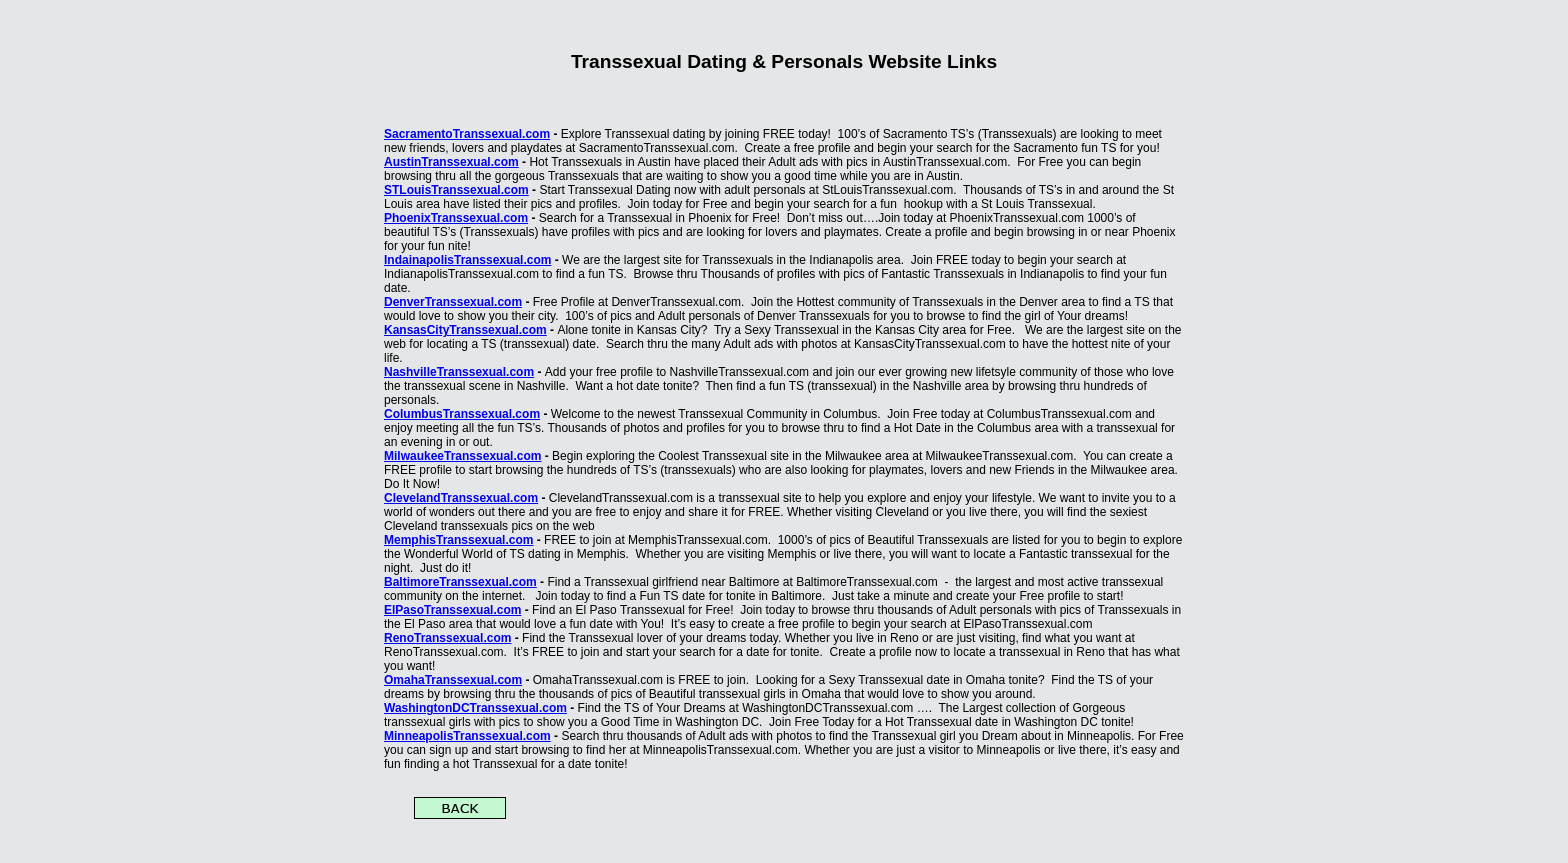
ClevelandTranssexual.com (461, 498)
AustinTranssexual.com (451, 162)
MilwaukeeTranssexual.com (462, 456)
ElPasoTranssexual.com (452, 610)
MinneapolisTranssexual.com (467, 736)
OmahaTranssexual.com (453, 680)
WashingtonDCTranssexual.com (475, 708)
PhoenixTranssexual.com (456, 218)
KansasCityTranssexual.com (465, 330)
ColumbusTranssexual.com (462, 414)
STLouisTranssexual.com (456, 190)
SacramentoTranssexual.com (467, 134)
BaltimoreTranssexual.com (460, 582)
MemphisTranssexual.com (458, 540)
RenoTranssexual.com (447, 638)
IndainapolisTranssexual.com (467, 260)
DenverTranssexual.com (453, 302)
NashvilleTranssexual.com (459, 372)
